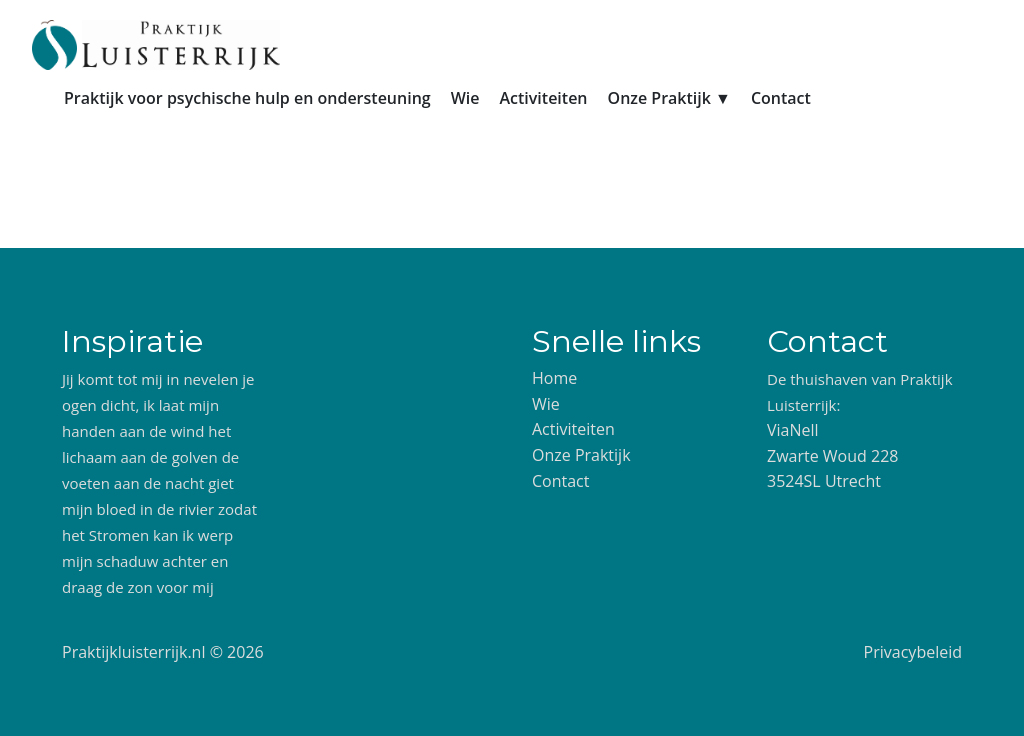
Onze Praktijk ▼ (669, 98)
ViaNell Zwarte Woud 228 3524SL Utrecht (832, 455)
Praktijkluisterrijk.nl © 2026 (163, 652)
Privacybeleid (913, 652)
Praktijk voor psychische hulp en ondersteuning (247, 98)
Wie (465, 98)
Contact (781, 98)
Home (554, 378)
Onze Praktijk (581, 455)
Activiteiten (543, 98)
